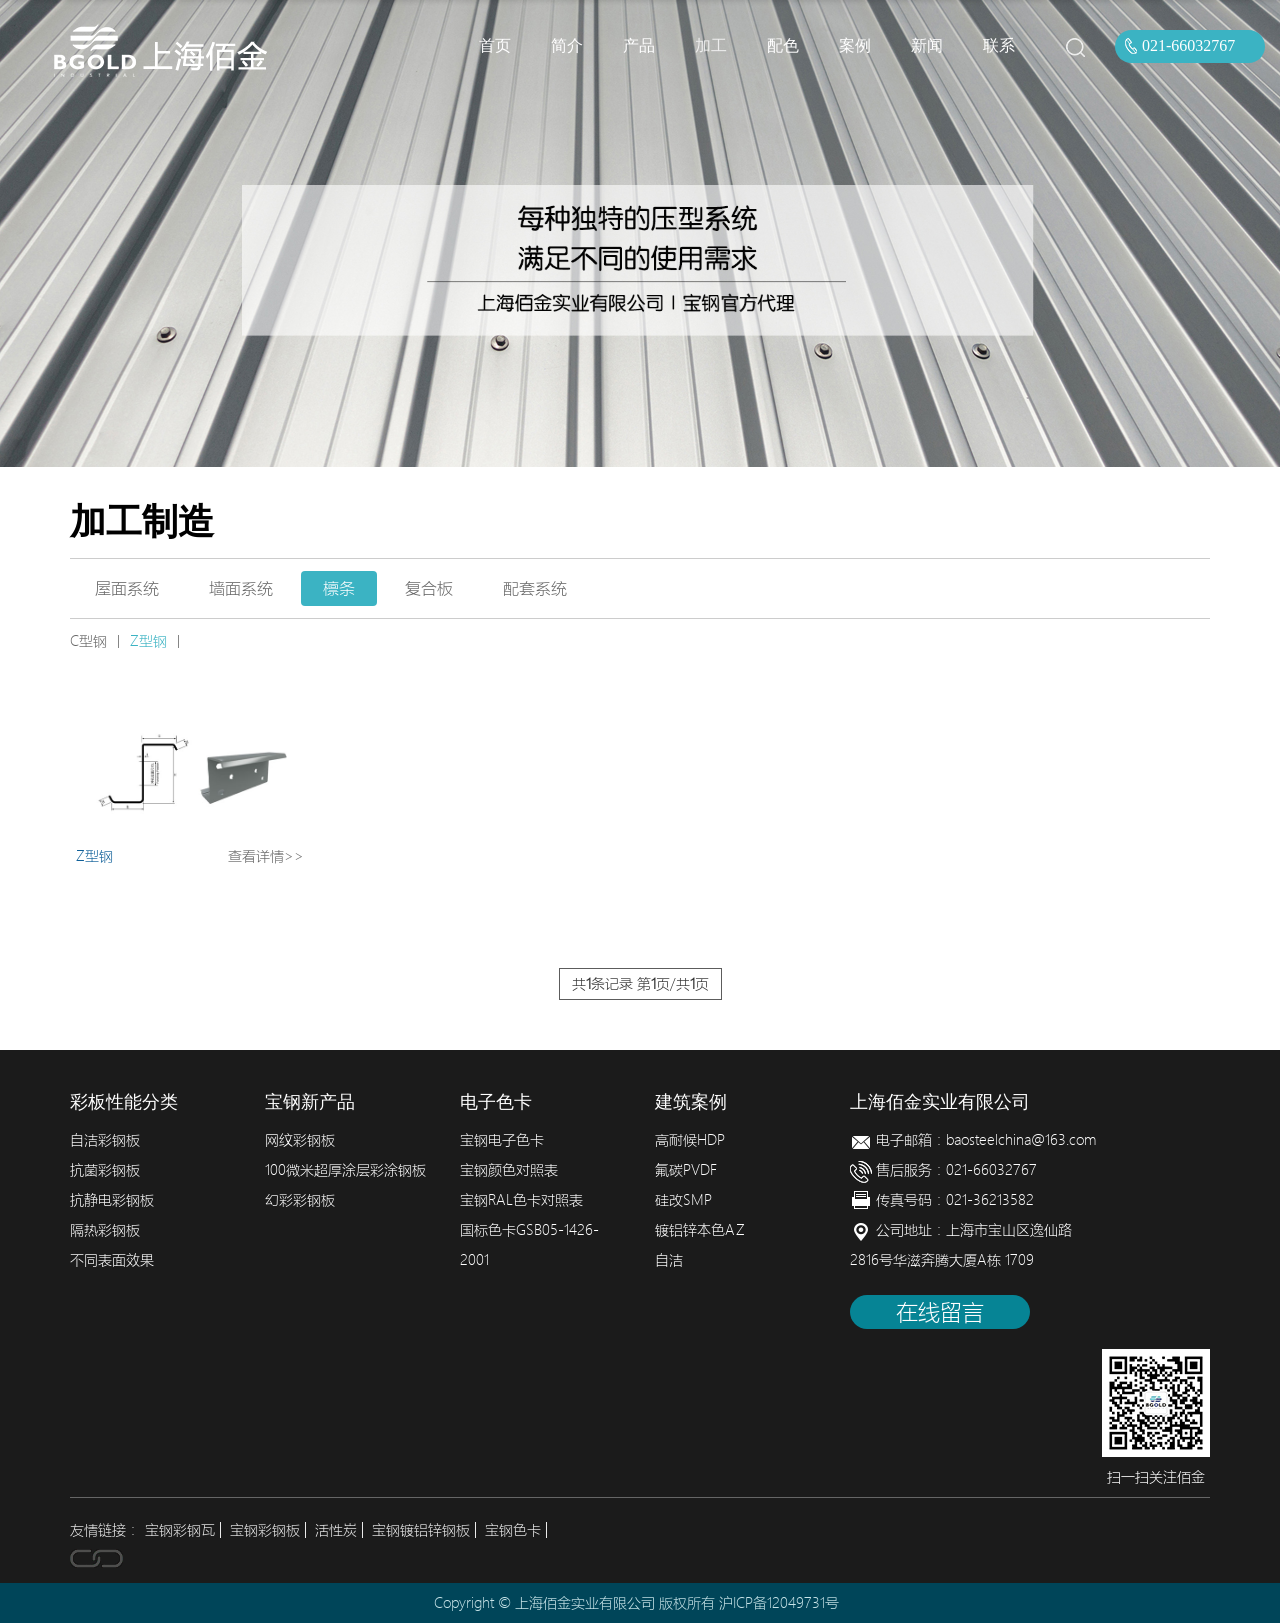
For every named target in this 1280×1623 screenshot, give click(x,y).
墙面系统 (241, 588)
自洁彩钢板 (105, 1140)
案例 (855, 45)
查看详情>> (266, 856)
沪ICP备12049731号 (779, 1603)
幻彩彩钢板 (300, 1200)
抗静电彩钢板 (112, 1200)
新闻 (927, 45)
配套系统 (535, 588)
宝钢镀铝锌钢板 (421, 1530)
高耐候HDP (690, 1140)
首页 (495, 45)
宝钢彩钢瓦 (180, 1530)
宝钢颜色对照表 (509, 1170)
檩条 (339, 588)
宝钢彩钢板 (265, 1530)
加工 (711, 45)
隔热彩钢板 (105, 1230)
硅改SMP (683, 1200)
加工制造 (142, 522)
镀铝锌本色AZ (700, 1230)
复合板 (429, 588)
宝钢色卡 (513, 1530)
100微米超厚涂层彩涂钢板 (345, 1170)
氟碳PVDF (686, 1170)
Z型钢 (148, 641)
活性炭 (336, 1530)
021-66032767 (1188, 45)
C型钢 (88, 641)
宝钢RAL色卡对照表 (521, 1200)
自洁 (669, 1260)
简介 (567, 45)
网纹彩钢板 (300, 1140)
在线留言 (940, 1312)
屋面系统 (127, 588)
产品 (639, 45)
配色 (783, 45)
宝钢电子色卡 (502, 1140)
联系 (999, 45)
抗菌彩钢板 (105, 1170)
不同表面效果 (112, 1260)
